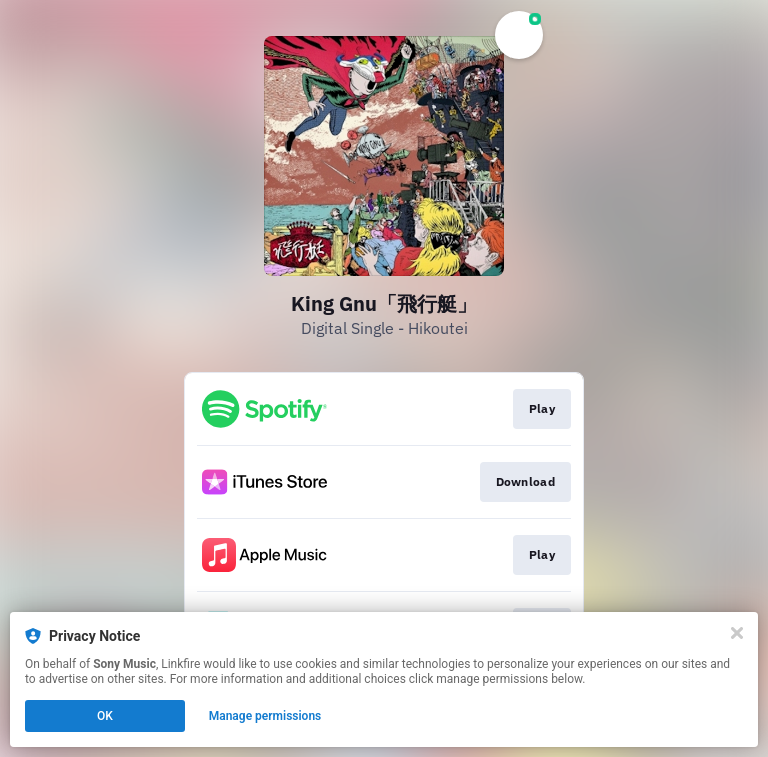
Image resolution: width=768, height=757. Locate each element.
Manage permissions (265, 716)
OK (105, 716)
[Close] (737, 633)
